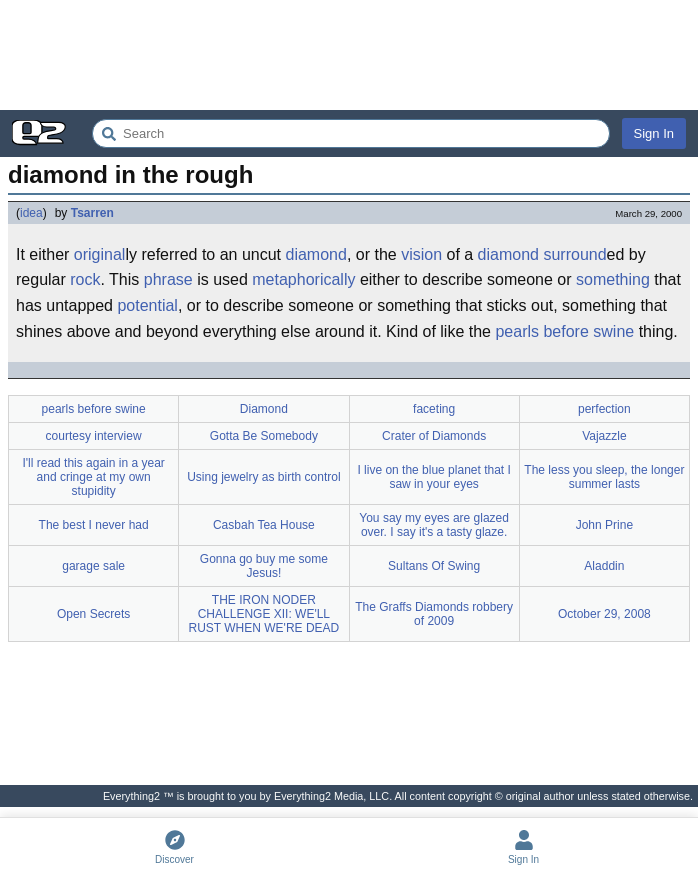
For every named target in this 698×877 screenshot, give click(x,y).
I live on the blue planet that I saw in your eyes (433, 477)
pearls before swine (564, 331)
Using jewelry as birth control (263, 477)
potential (147, 305)
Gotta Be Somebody (264, 436)
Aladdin (604, 566)
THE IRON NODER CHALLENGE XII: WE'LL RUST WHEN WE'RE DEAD (264, 614)
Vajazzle (604, 436)
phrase (168, 279)
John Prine (604, 525)
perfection (604, 409)
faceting (434, 409)
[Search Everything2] (351, 133)
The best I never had (94, 525)
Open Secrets (93, 614)
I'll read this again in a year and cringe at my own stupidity (93, 477)
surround (574, 254)
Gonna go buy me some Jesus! (264, 566)
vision (421, 254)
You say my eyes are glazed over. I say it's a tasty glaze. (434, 525)
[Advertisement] (349, 55)
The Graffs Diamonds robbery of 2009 (434, 614)
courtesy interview (94, 436)
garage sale (93, 566)
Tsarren (92, 213)
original (100, 254)
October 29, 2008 (604, 614)
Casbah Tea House (264, 525)
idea (31, 213)
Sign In (654, 133)
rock (85, 279)
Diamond (264, 409)
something (613, 279)
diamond (316, 254)
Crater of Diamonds (434, 436)
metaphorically (303, 279)
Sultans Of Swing (434, 566)
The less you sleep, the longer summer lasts (604, 477)
